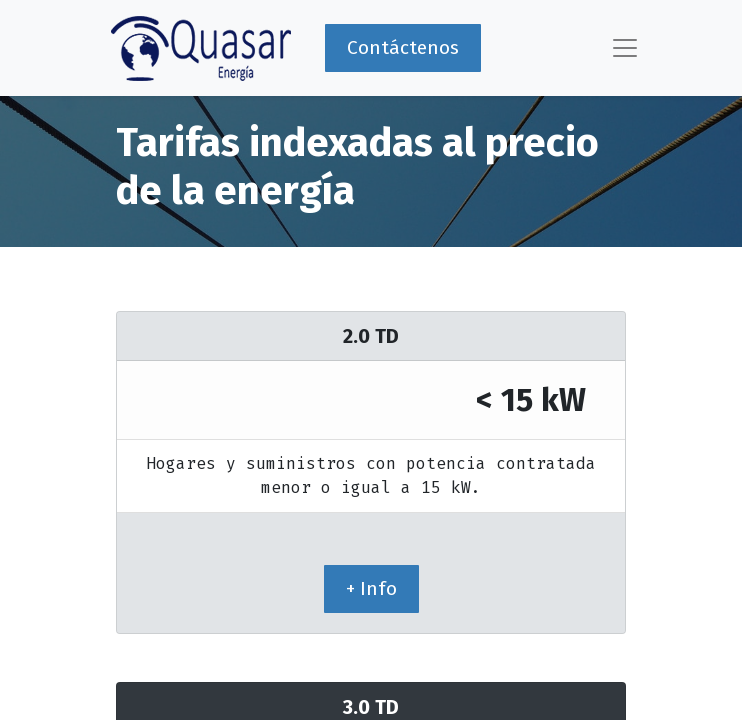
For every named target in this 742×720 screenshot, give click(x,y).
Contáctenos (403, 47)
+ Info (371, 588)
